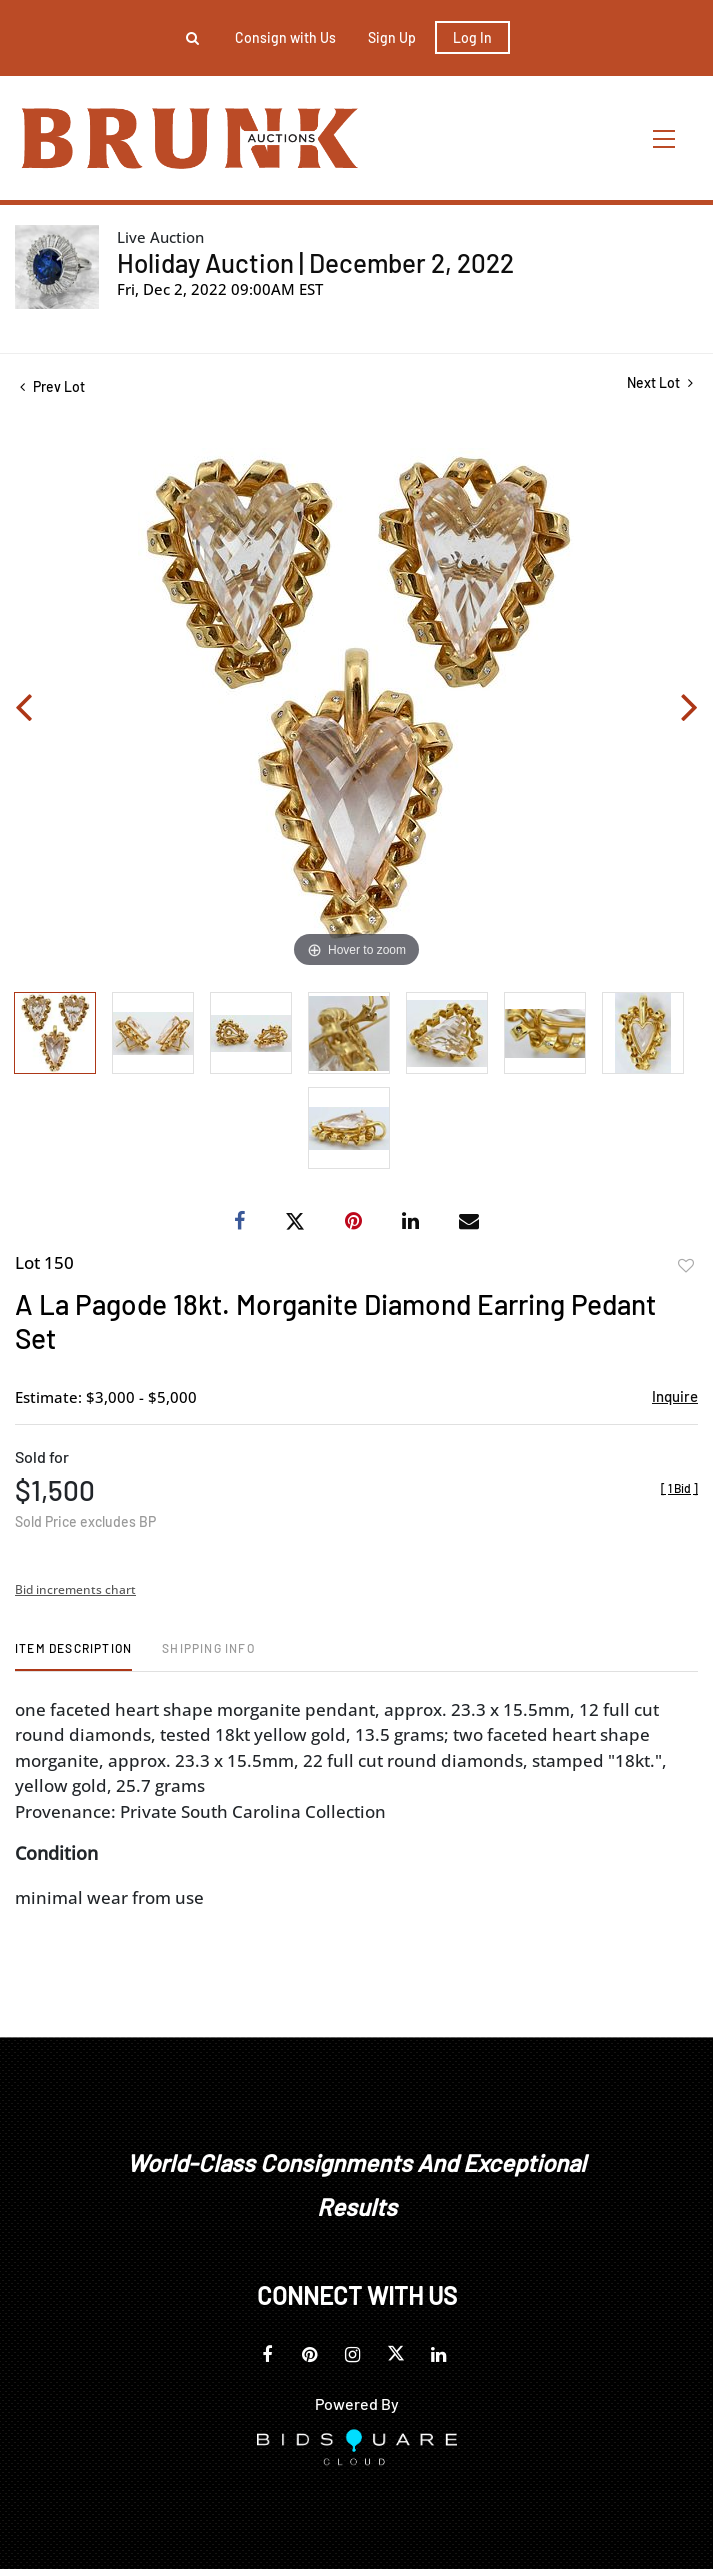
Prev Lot (52, 386)
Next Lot (660, 382)
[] (679, 1488)
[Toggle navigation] (665, 138)
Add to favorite (686, 1266)
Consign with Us (285, 37)
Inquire (675, 1396)
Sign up (392, 37)
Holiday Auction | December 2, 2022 (315, 262)
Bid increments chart (75, 1589)
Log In (472, 37)
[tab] (73, 1655)
